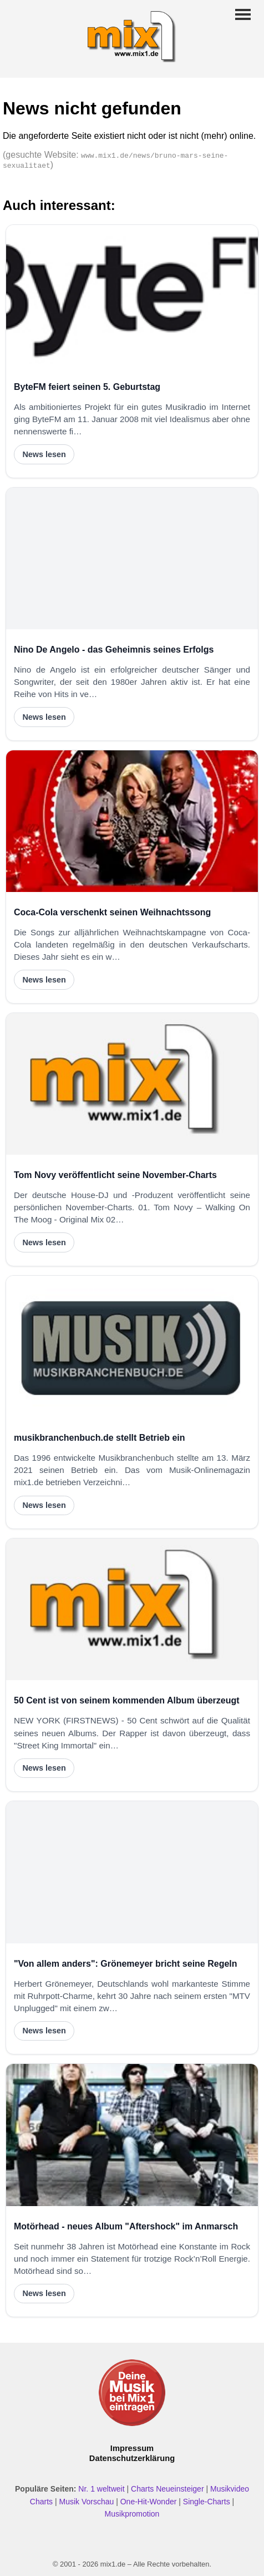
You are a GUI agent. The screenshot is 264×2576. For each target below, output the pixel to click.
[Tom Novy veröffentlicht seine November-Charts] (132, 1084)
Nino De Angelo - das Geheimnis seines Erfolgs (114, 649)
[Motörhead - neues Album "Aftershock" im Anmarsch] (132, 2135)
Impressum (132, 2448)
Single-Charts (206, 2501)
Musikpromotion (132, 2513)
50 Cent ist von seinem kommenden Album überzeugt (127, 1700)
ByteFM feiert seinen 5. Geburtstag (87, 387)
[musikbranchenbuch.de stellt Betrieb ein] (132, 1346)
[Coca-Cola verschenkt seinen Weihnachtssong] (132, 821)
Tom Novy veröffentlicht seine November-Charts (115, 1175)
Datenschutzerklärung (132, 2458)
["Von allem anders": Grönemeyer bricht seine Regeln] (132, 1872)
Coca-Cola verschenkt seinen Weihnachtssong (112, 912)
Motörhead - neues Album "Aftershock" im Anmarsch (126, 2226)
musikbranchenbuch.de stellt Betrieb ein (99, 1437)
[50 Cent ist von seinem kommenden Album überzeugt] (132, 1609)
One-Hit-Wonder (148, 2501)
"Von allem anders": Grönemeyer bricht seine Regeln (125, 1963)
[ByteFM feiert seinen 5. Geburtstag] (132, 296)
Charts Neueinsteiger (167, 2488)
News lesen (43, 454)
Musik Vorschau (86, 2501)
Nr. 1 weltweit (101, 2488)
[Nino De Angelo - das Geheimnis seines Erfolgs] (132, 558)
